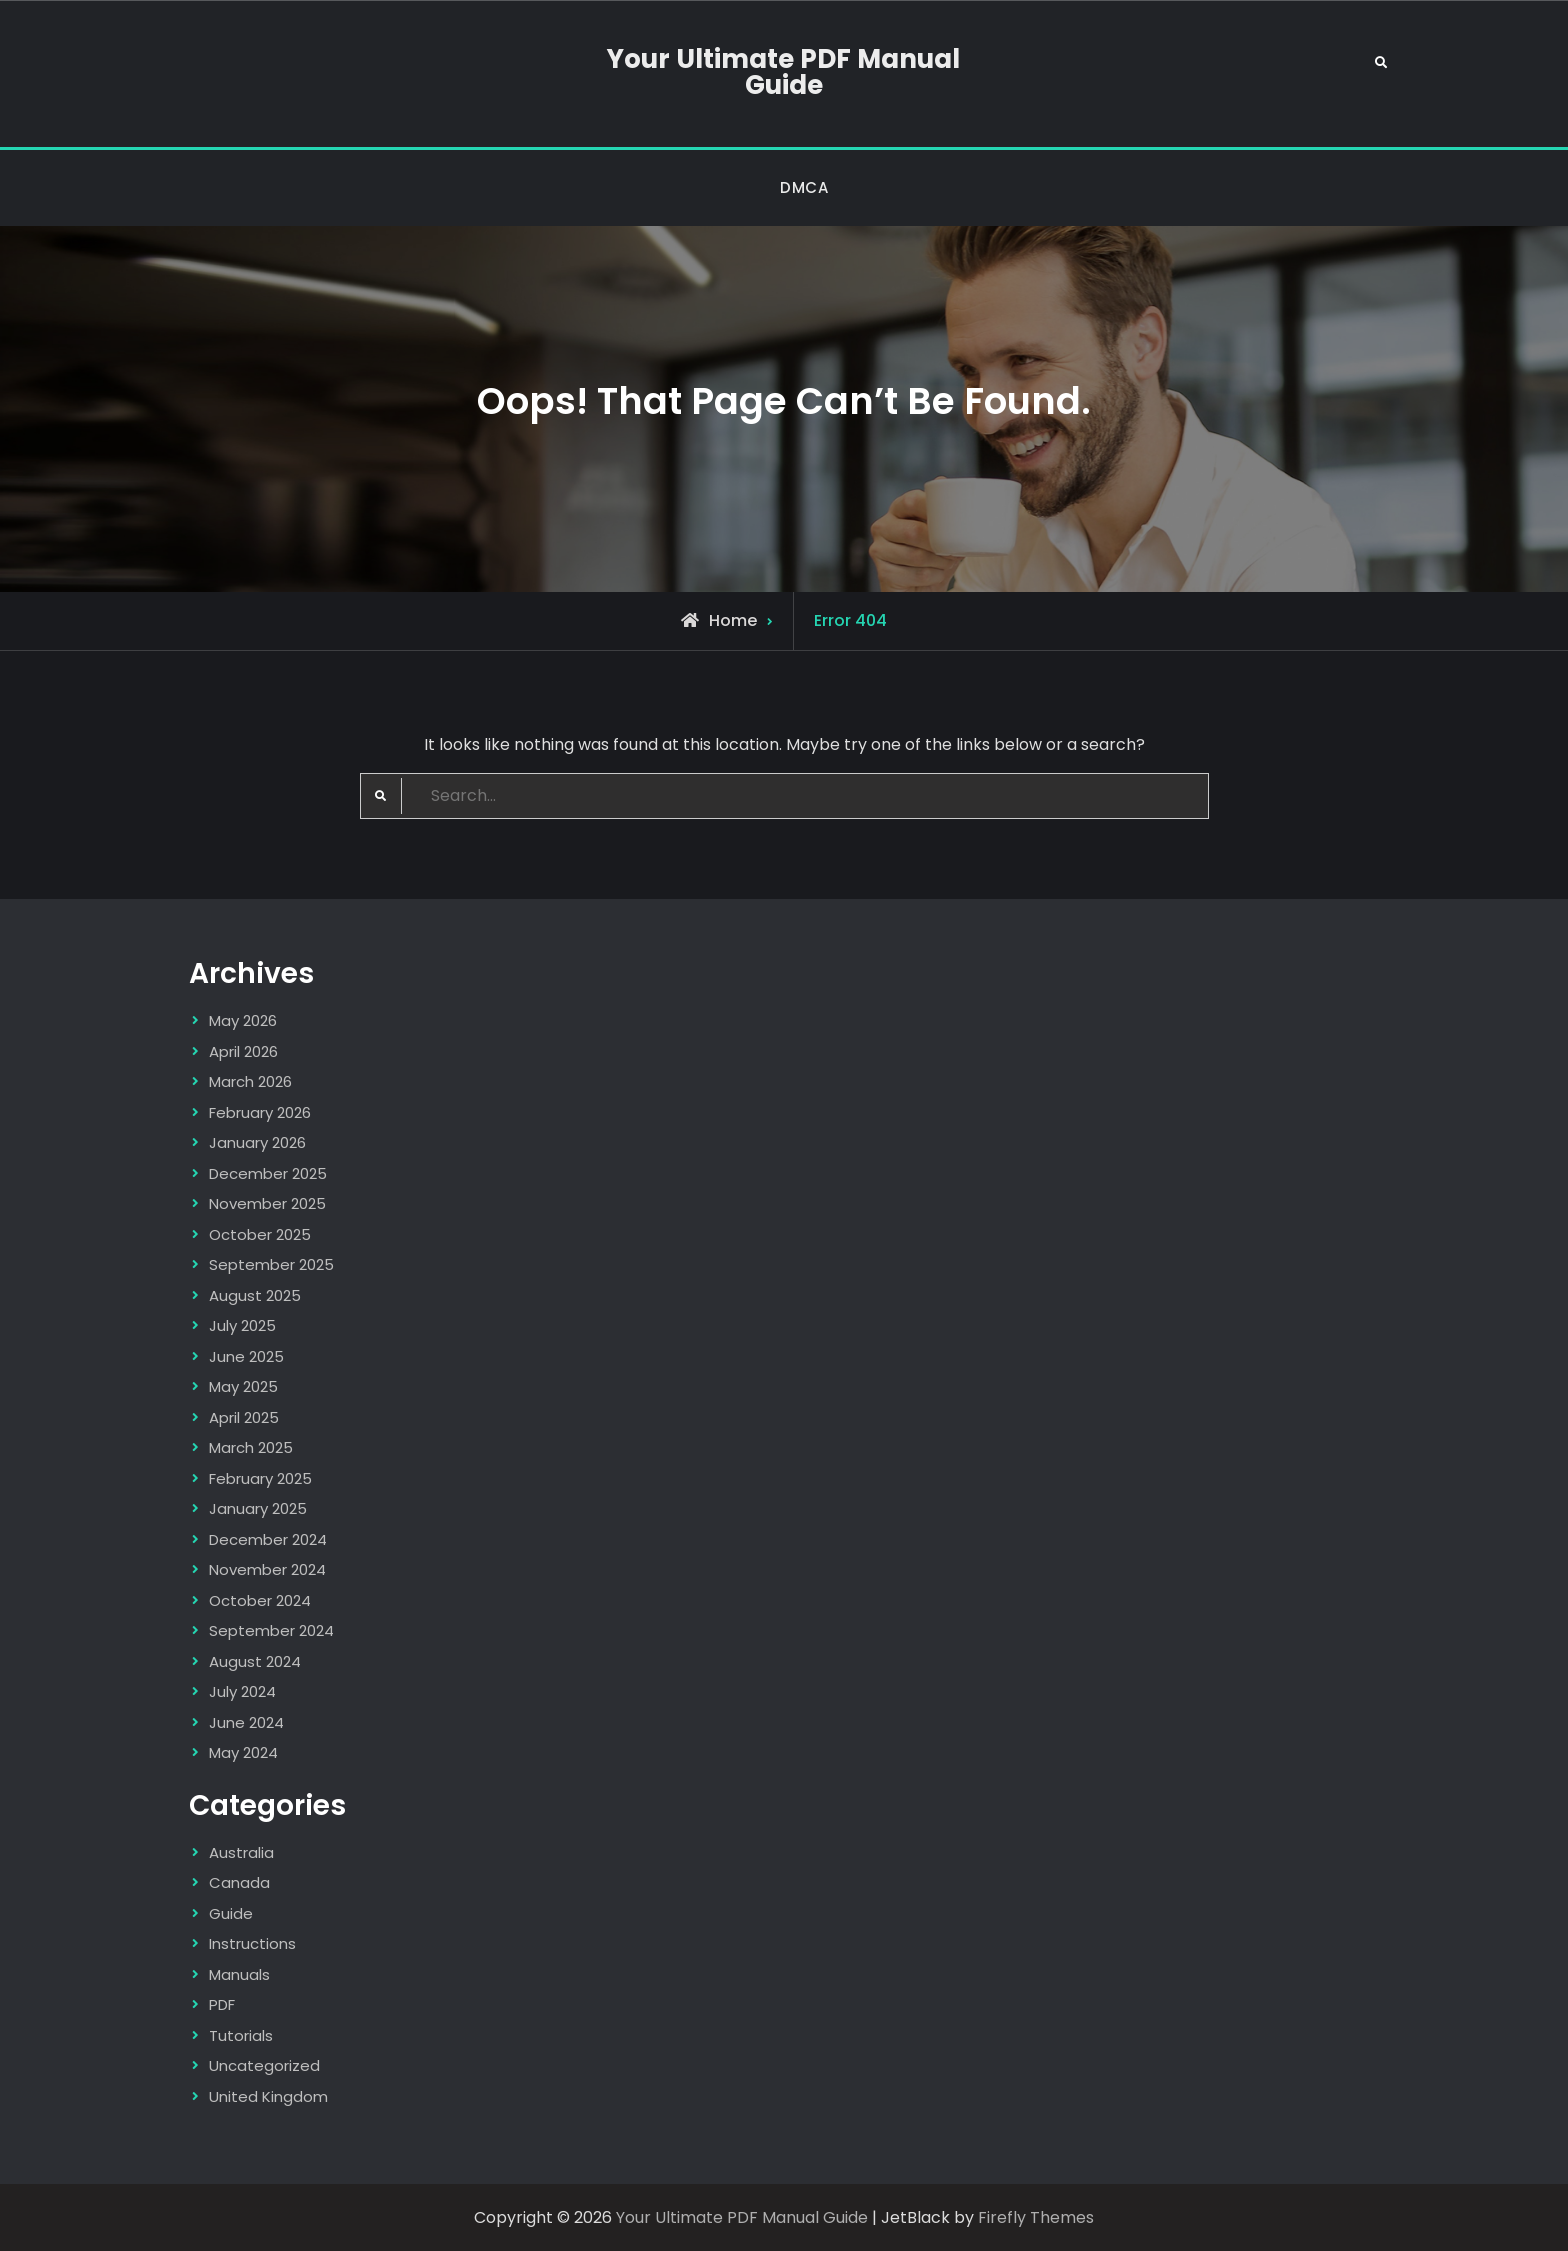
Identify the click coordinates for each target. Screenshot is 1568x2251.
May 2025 (243, 1386)
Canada (239, 1882)
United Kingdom (268, 2096)
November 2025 (267, 1203)
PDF (222, 2004)
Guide (231, 1913)
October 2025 (260, 1234)
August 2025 (255, 1295)
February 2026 (260, 1112)
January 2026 (257, 1142)
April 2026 (243, 1051)
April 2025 (244, 1417)
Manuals (239, 1974)
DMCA (804, 187)
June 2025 (246, 1356)
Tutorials (241, 2035)
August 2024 (255, 1661)
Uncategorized (264, 2065)
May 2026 (243, 1020)
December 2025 (268, 1173)
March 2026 (250, 1081)
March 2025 (251, 1447)
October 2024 (260, 1600)
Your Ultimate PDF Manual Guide (783, 72)
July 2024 (242, 1691)
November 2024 (267, 1569)
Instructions (252, 1943)
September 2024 (271, 1630)
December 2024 (268, 1539)
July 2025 (242, 1325)
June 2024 (246, 1722)
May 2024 (243, 1752)
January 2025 (258, 1508)
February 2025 (260, 1478)
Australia (241, 1852)
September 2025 (271, 1264)
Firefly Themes (1036, 2217)
